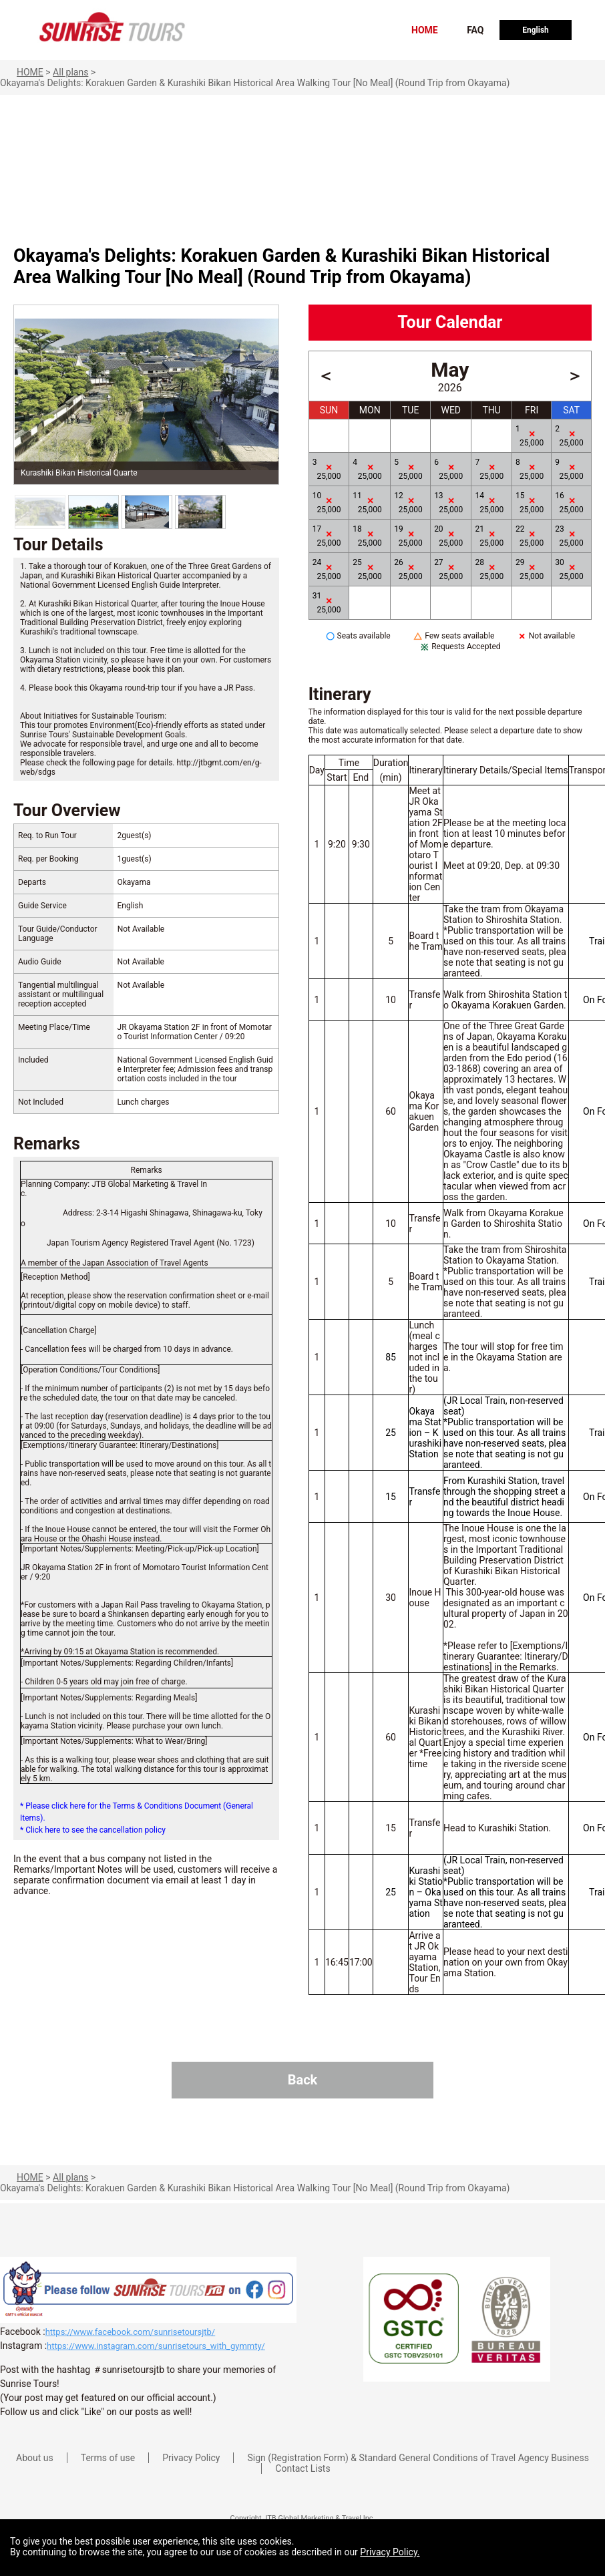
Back (303, 2080)
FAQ (475, 30)
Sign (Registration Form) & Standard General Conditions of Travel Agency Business (418, 2457)
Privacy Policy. (389, 2552)
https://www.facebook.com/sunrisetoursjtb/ (130, 2332)
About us (34, 2457)
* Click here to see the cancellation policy (93, 1830)
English (535, 30)
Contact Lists (302, 2468)
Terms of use (108, 2457)
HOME (424, 30)
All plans (70, 72)
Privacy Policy (191, 2457)
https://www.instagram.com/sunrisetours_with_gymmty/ (156, 2346)
